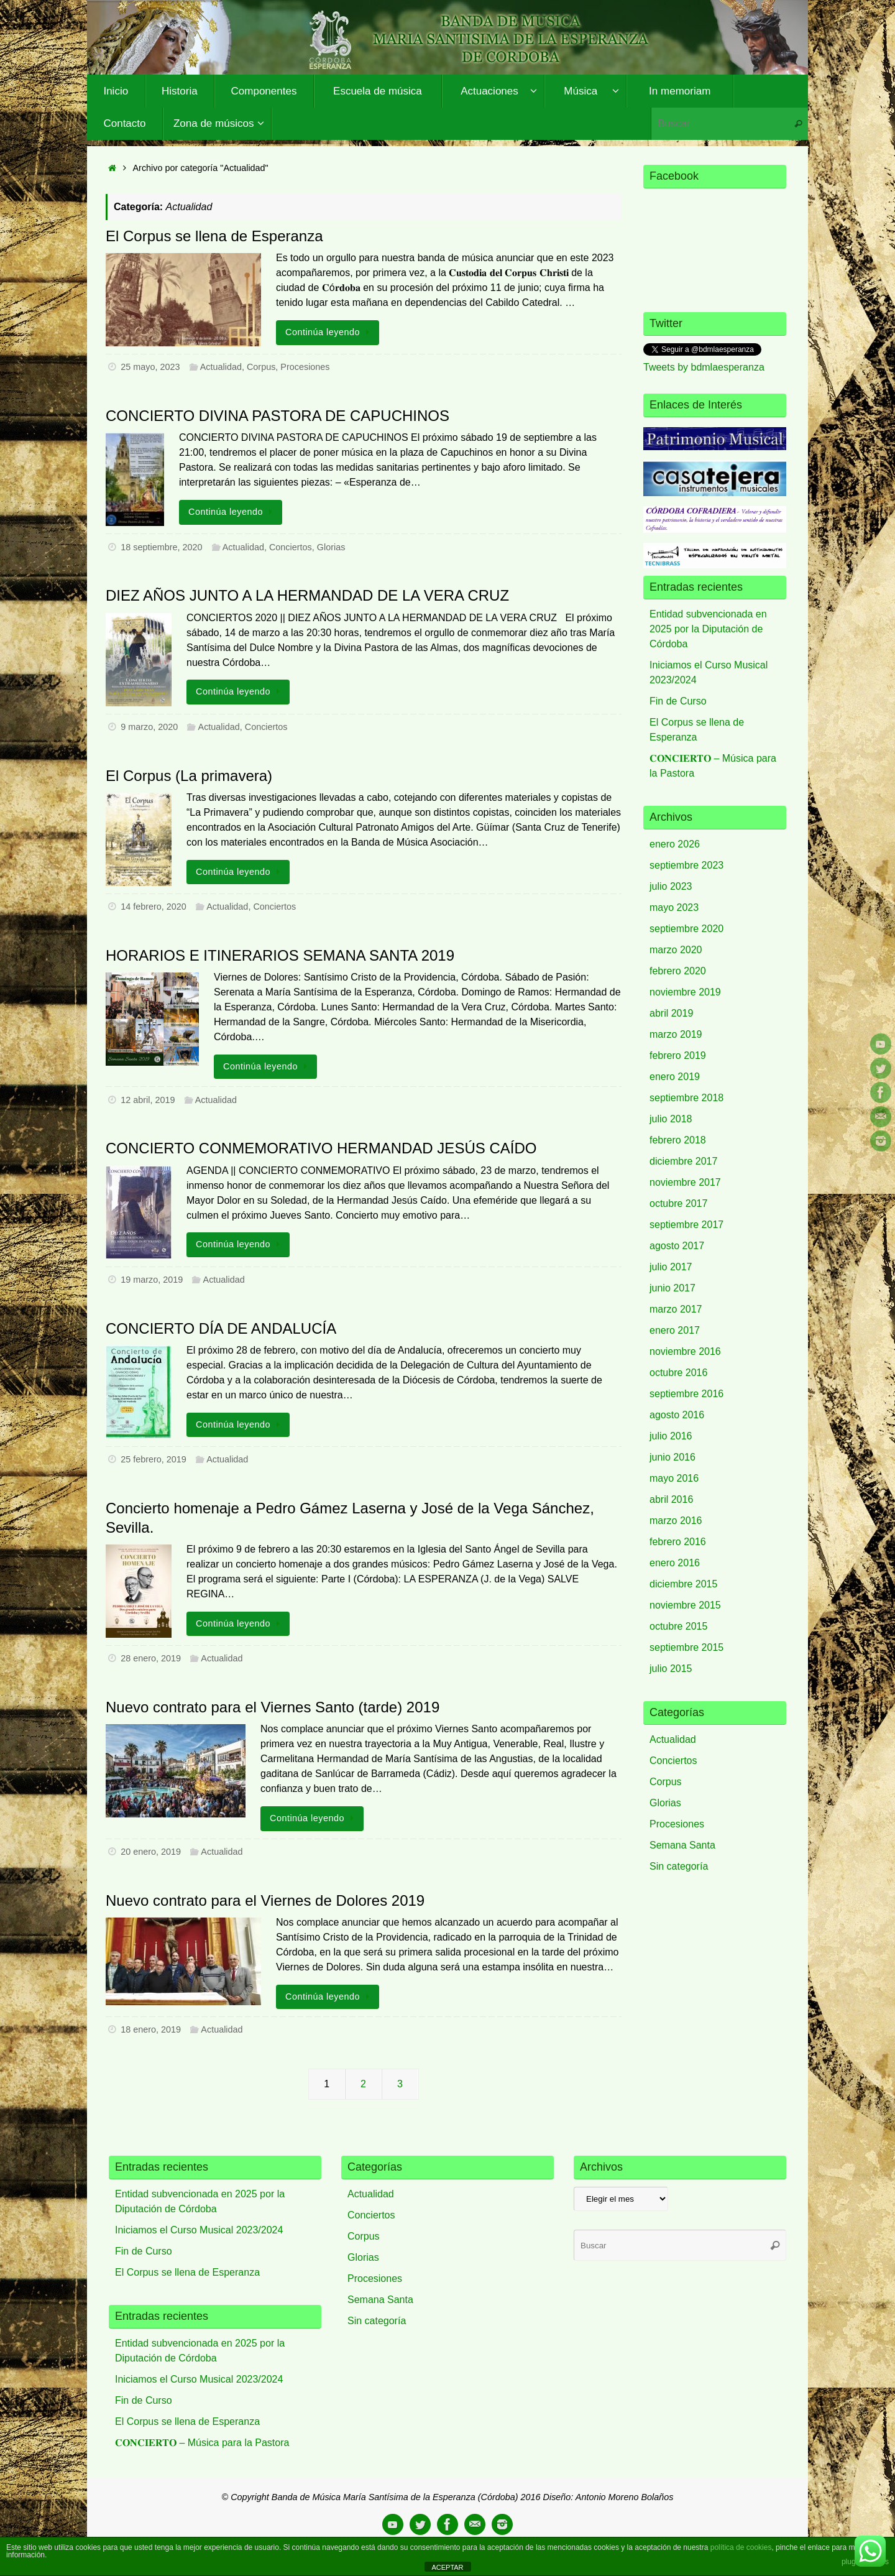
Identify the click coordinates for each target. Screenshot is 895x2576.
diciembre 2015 (683, 1584)
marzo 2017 (675, 1309)
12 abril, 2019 (148, 1100)
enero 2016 (674, 1563)
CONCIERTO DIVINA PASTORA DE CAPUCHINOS (277, 415)
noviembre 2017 (685, 1182)
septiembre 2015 (686, 1647)
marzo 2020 (675, 949)
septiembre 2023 (686, 865)
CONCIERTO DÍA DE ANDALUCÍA (221, 1328)
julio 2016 (670, 1436)
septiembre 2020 (686, 928)
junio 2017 (672, 1288)
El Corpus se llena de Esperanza (214, 236)
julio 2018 (670, 1119)
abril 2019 (671, 1013)
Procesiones (304, 367)
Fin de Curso (678, 701)
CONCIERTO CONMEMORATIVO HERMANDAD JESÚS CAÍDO (321, 1148)
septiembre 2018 (686, 1097)
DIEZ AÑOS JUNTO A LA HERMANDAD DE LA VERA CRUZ (307, 595)
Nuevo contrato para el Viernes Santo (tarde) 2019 (272, 1707)
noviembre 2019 (685, 992)
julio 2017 (670, 1267)
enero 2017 (674, 1330)
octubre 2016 (678, 1372)
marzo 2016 (675, 1520)
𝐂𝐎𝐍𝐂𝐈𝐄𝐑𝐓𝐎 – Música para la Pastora (202, 2442)
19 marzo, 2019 (152, 1280)
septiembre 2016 (686, 1393)
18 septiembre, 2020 (161, 547)
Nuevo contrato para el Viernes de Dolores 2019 (265, 1900)
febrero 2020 (677, 971)
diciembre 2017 (683, 1161)
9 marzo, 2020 (149, 727)
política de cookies (741, 2547)
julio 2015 (670, 1668)
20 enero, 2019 (151, 1852)
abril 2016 (671, 1499)
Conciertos (290, 547)
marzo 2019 (675, 1034)
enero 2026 (674, 844)
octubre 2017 (678, 1203)
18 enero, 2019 (151, 2029)
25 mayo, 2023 (150, 367)
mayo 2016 (674, 1478)
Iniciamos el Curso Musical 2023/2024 (199, 2230)
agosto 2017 (676, 1245)
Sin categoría (678, 1866)
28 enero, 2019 (151, 1658)
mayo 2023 (674, 907)
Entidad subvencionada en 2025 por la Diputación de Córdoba (708, 629)
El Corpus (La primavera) (189, 775)
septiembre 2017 (686, 1224)
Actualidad (221, 367)
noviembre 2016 (685, 1351)
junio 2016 (672, 1457)
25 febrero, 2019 (153, 1459)
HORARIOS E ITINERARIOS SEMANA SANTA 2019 (280, 955)
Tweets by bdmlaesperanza (703, 367)
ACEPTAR (447, 2567)
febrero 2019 (677, 1055)
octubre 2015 (678, 1626)
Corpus (261, 367)
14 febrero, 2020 (153, 907)
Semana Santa (682, 1845)
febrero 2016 (677, 1541)
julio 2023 (670, 886)
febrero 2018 (677, 1140)
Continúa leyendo (329, 332)
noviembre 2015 (685, 1605)
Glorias (331, 547)
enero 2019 (674, 1076)
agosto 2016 (676, 1415)
